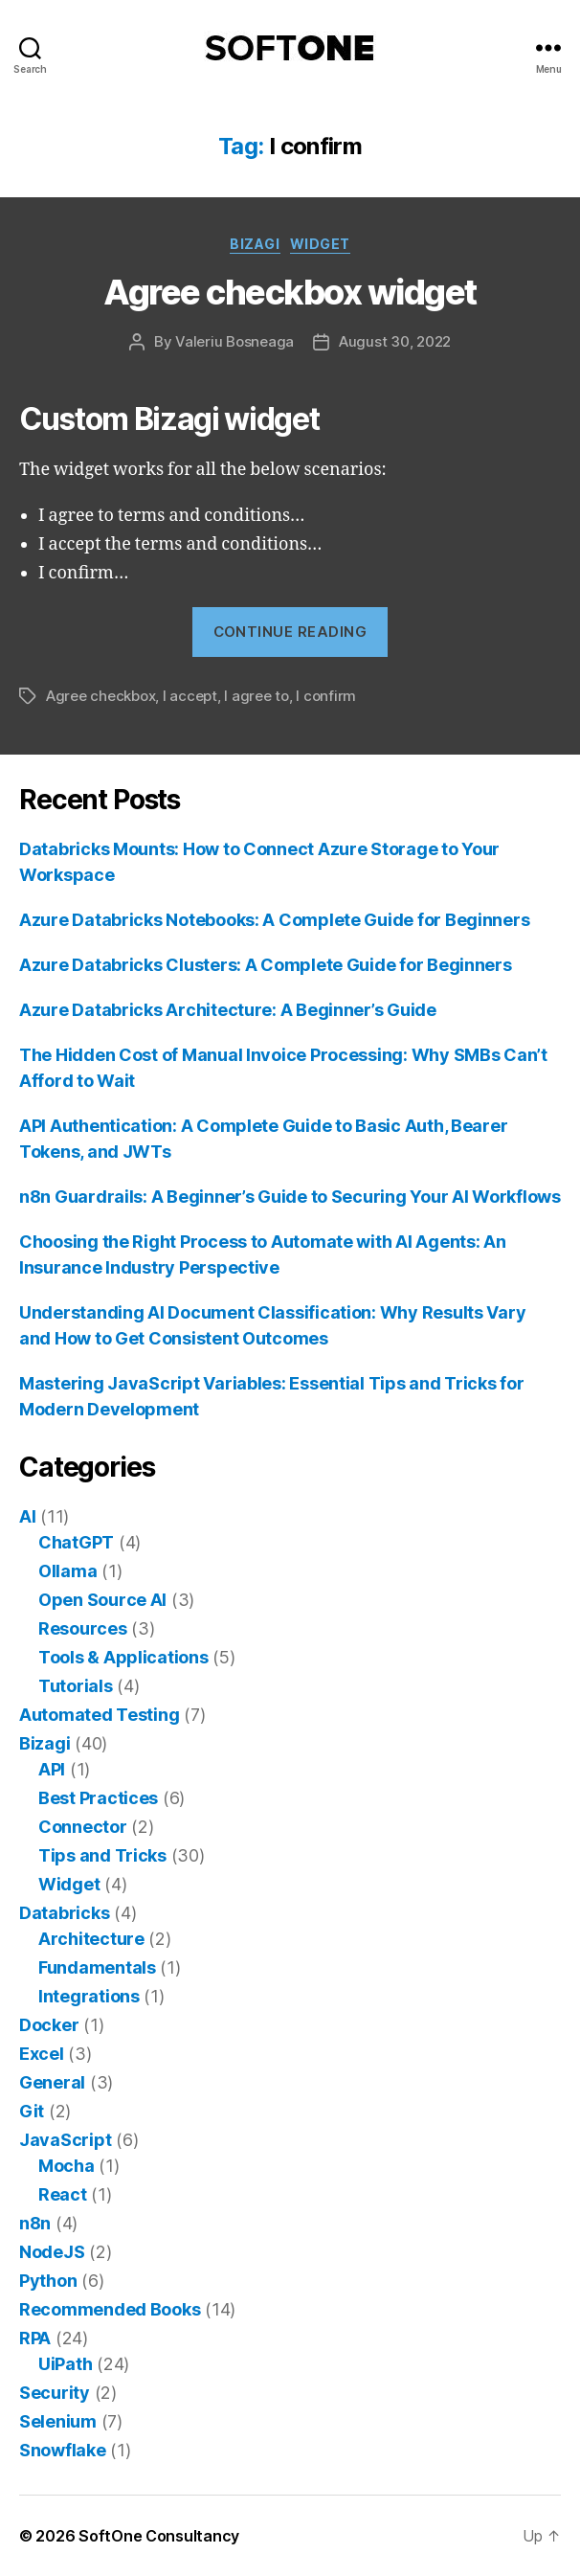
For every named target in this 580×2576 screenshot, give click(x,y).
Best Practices (98, 1798)
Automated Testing (99, 1715)
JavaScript (65, 2140)
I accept (190, 696)
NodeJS (51, 2252)
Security (54, 2393)
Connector (82, 1827)
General (52, 2082)
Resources (82, 1628)
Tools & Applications (123, 1657)
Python (48, 2281)
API (51, 1769)
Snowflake (62, 2450)
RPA (35, 2338)
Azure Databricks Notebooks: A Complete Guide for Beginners (274, 920)
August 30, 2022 (395, 341)
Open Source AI (102, 1600)
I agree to (256, 696)
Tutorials (75, 1686)
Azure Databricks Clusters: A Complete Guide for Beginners (265, 965)
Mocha (66, 2166)
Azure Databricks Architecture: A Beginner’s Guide (227, 1010)
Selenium (58, 2421)
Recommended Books (109, 2309)
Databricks (64, 1913)
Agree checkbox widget (290, 292)
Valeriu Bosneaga (234, 341)
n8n (35, 2223)
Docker (48, 2025)
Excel (41, 2054)
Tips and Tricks (102, 1855)
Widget (320, 244)
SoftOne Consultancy (158, 2535)
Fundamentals (97, 1967)
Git (31, 2111)
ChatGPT (76, 1542)
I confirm (326, 696)
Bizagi (254, 244)
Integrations (89, 1996)
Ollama (67, 1571)
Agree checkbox (100, 696)
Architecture (91, 1939)
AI (27, 1516)
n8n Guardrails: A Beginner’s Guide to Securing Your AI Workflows (290, 1196)
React (62, 2194)
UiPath (65, 2364)
